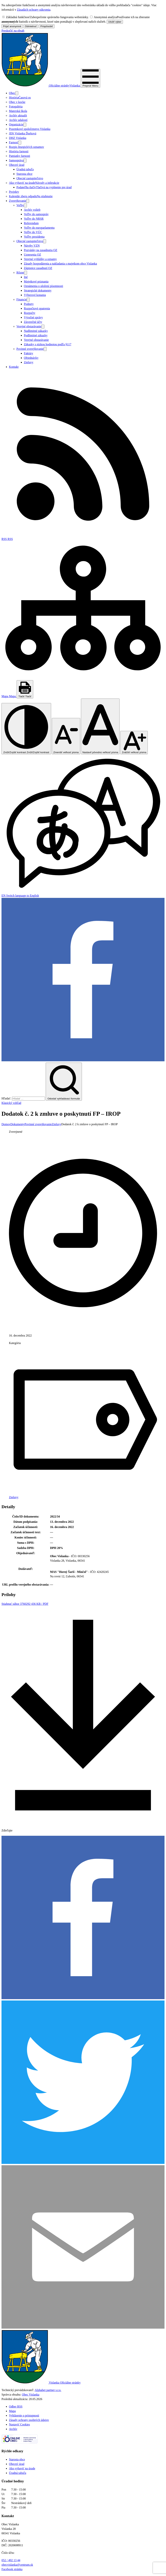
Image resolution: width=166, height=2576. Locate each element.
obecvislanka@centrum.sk (17, 2564)
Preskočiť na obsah (12, 30)
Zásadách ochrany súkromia (33, 9)
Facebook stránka (11, 2569)
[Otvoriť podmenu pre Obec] (16, 93)
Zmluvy (13, 1497)
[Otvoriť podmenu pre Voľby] (25, 205)
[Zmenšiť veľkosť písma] (66, 736)
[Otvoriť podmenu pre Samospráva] (25, 160)
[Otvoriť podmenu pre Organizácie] (24, 125)
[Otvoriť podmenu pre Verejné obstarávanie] (42, 327)
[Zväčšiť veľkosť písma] (134, 742)
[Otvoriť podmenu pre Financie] (28, 300)
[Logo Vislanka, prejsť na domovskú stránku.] (41, 85)
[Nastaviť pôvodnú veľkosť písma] (100, 726)
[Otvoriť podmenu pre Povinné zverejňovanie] (45, 349)
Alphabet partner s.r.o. (48, 2390)
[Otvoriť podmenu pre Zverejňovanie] (27, 201)
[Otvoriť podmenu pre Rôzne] (25, 273)
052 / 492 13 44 (10, 2560)
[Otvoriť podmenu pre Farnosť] (19, 143)
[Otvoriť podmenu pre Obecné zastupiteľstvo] (44, 241)
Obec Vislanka (30, 2394)
